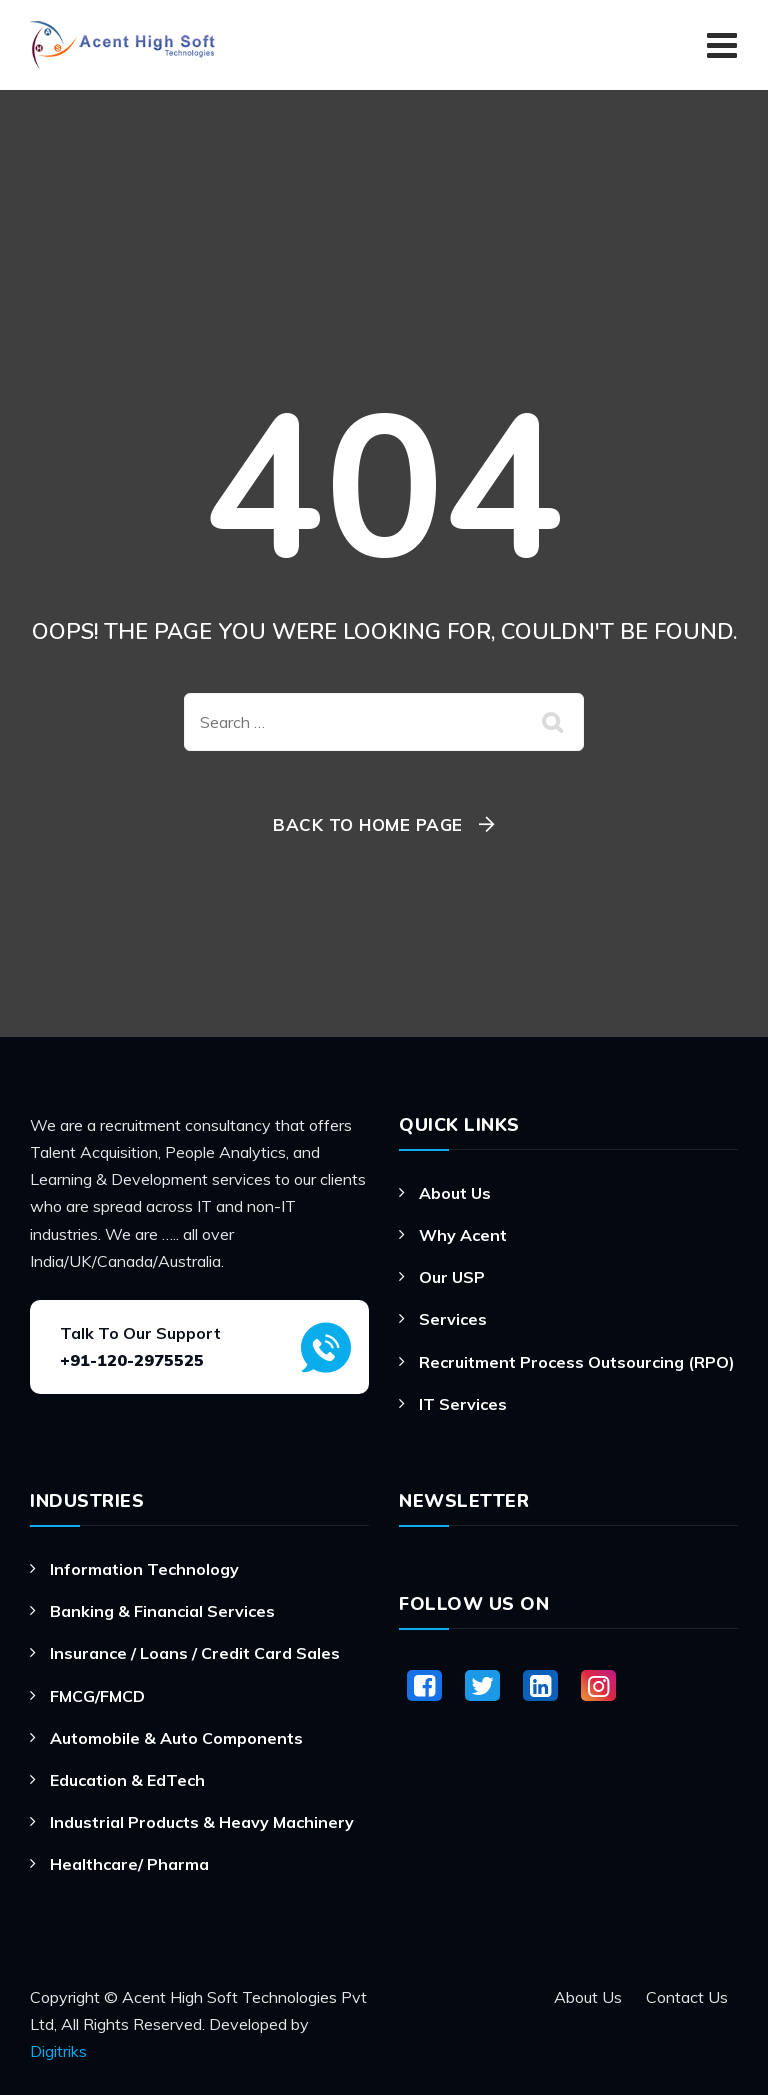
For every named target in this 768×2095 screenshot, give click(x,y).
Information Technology (144, 1569)
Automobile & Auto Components (176, 1738)
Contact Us (687, 1997)
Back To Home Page (368, 824)
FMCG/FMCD (97, 1696)
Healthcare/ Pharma (129, 1864)
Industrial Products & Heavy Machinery (202, 1822)
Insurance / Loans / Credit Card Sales (195, 1653)
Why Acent (463, 1235)
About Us (455, 1193)
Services (453, 1319)
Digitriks (58, 2051)
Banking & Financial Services (162, 1611)
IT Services (463, 1404)
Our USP (452, 1277)
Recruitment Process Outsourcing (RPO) (577, 1362)
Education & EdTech (127, 1780)
